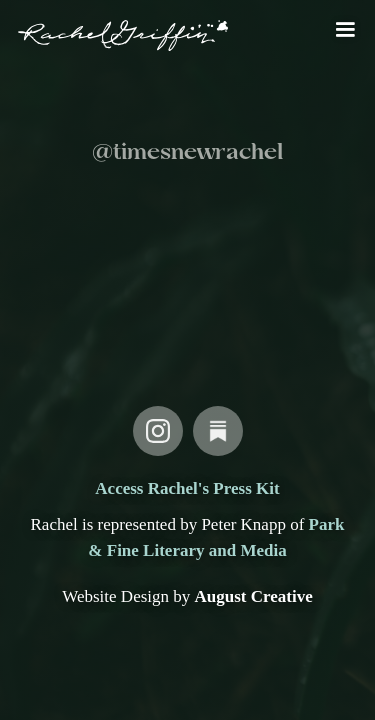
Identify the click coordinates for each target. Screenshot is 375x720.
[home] (118, 35)
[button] (345, 30)
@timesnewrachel (187, 152)
